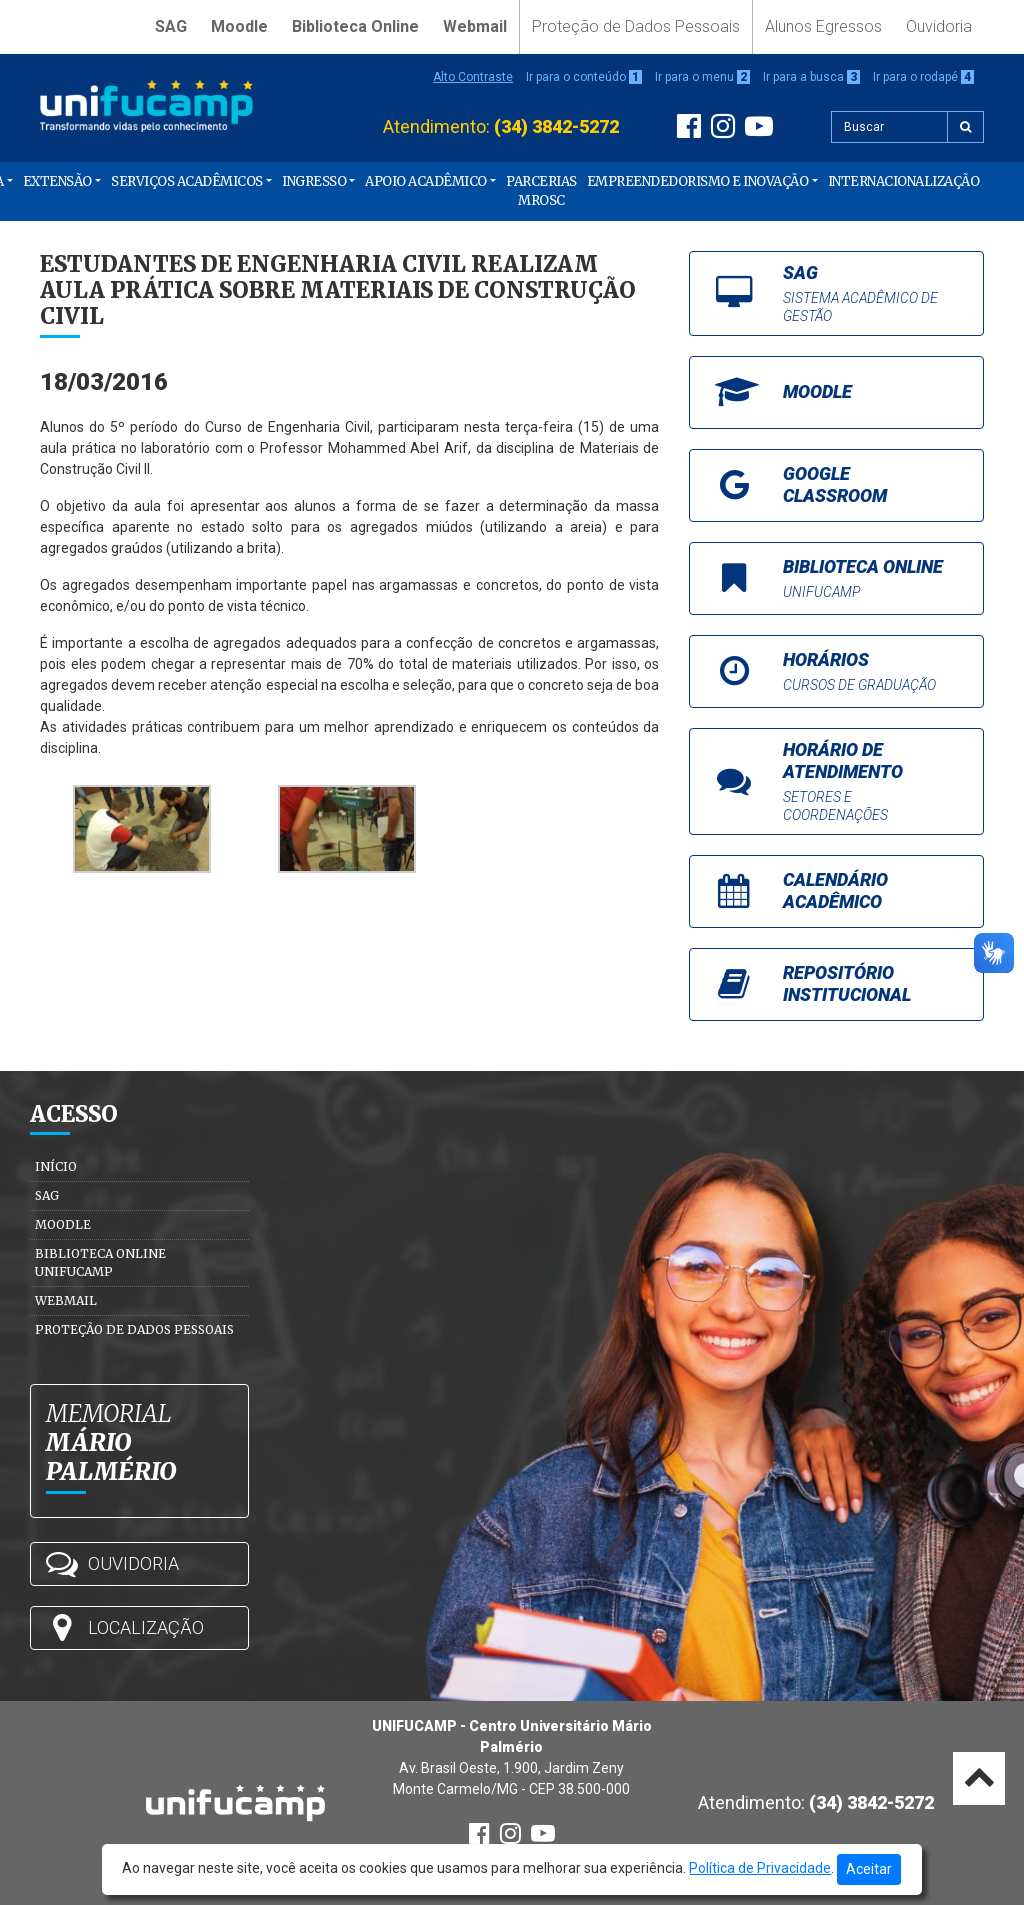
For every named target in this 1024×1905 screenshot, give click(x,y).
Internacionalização (904, 181)
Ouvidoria (939, 26)
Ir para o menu (702, 77)
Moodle (239, 26)
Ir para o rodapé (923, 77)
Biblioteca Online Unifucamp (100, 1262)
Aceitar (869, 1869)
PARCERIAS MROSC (541, 191)
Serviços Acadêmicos (187, 181)
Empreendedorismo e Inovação (698, 181)
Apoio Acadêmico (426, 181)
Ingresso (314, 181)
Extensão (57, 181)
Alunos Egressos (823, 26)
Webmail (475, 26)
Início (56, 1166)
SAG (171, 26)
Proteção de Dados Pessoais (636, 26)
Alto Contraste (473, 77)
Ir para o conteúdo (584, 77)
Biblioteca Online (355, 26)
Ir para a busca (811, 77)
